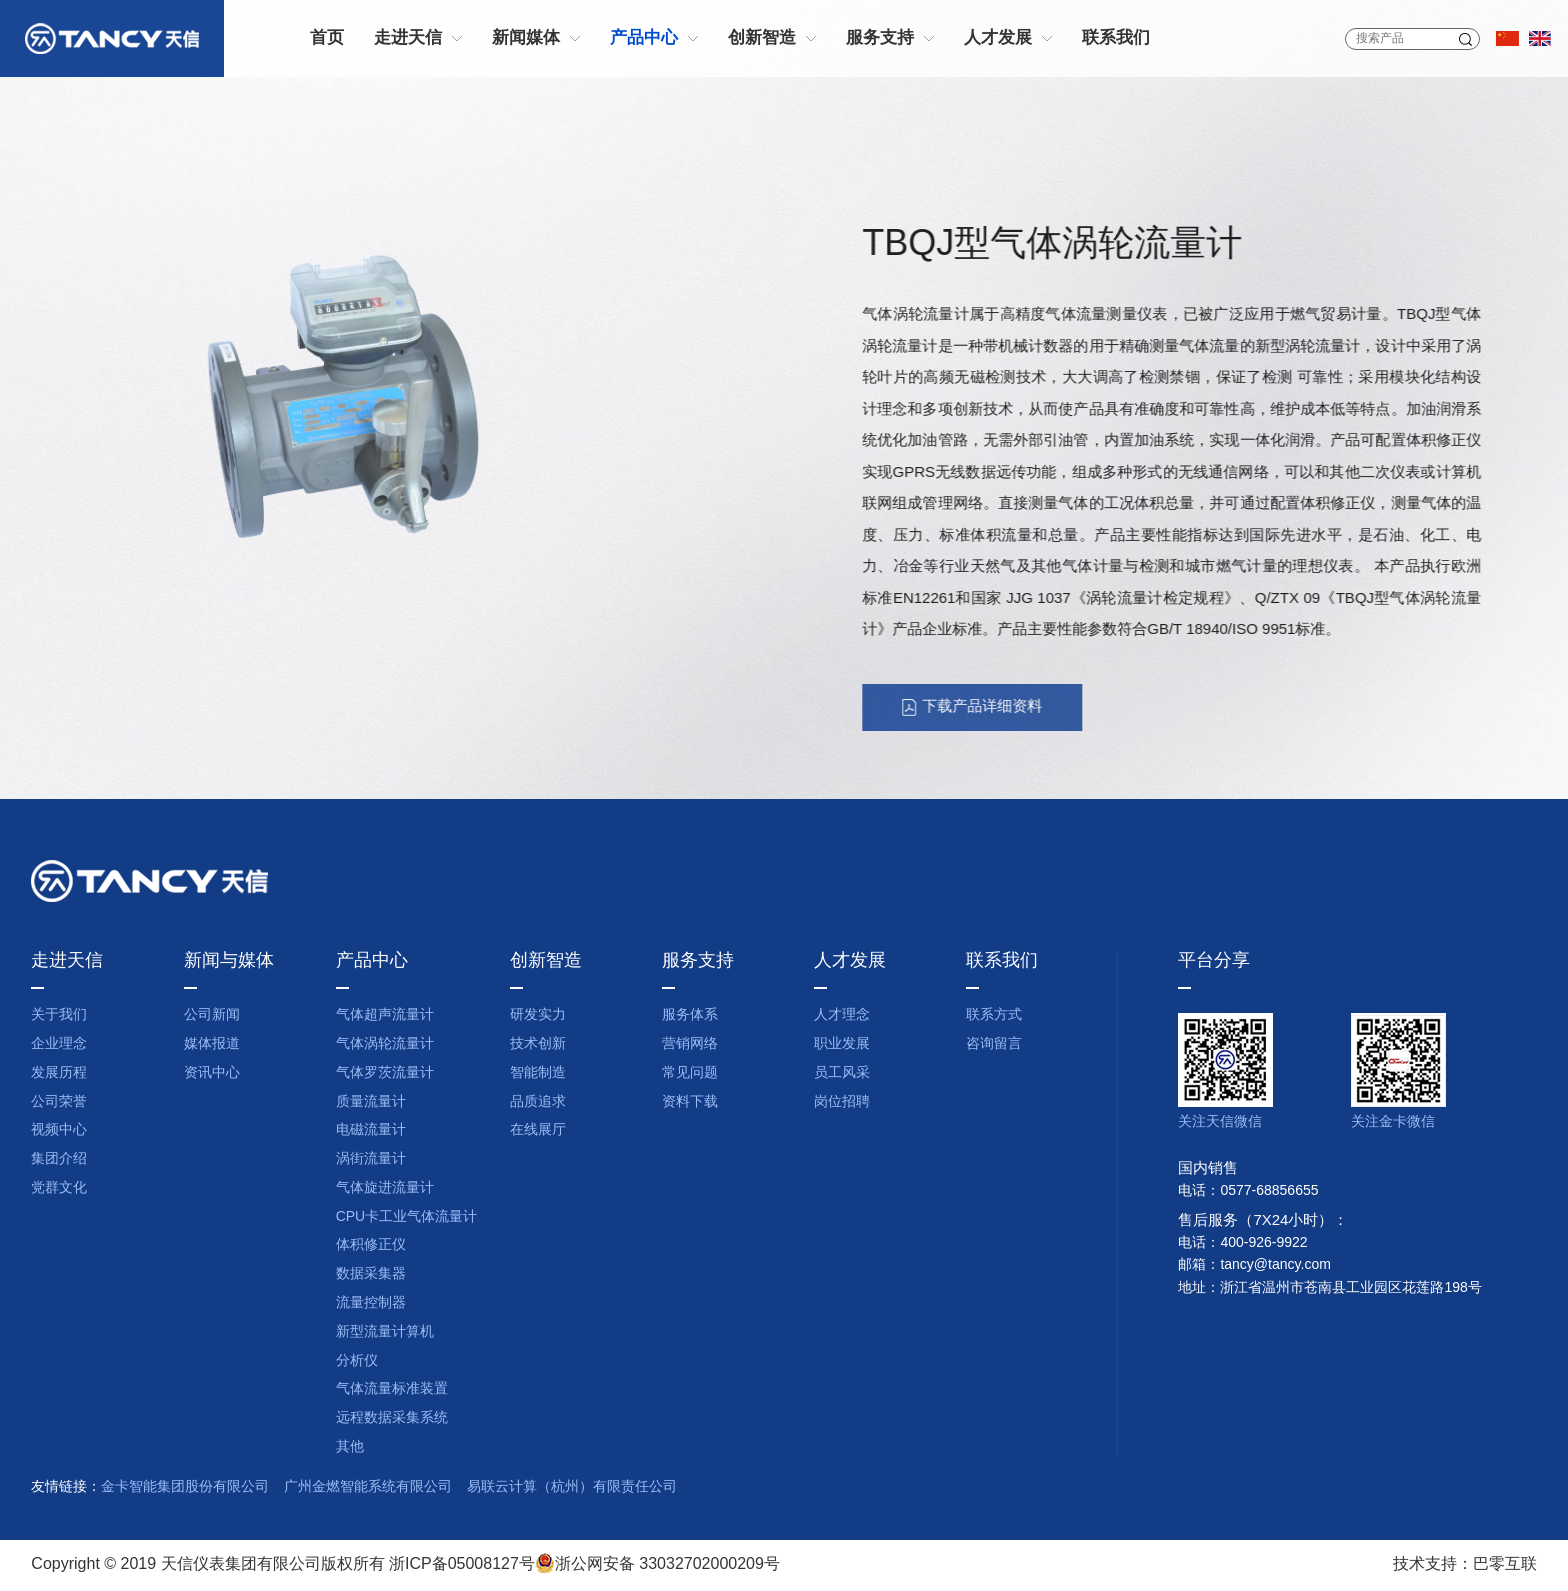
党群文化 (59, 1188)
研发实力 (538, 1015)
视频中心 (59, 1130)
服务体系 (690, 1015)
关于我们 (59, 1015)
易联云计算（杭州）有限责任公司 (572, 1487)
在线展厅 (538, 1130)
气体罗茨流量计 (385, 1073)
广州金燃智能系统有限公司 (368, 1487)
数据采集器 (371, 1274)
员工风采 (842, 1073)
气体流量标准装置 (392, 1389)
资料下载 (690, 1102)
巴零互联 (1505, 1564)
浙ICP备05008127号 (462, 1564)
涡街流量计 (371, 1159)
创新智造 (762, 38)
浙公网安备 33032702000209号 (657, 1564)
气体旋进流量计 (385, 1188)
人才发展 (998, 38)
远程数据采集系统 (392, 1418)
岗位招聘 (842, 1102)
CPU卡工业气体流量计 (407, 1217)
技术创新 (538, 1044)
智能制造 (538, 1073)
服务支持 (880, 38)
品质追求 (538, 1102)
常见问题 (690, 1073)
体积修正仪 (371, 1245)
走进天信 (408, 38)
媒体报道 (212, 1044)
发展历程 (59, 1073)
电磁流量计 (371, 1130)
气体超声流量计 (385, 1015)
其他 (350, 1447)
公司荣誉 (59, 1102)
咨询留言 (994, 1044)
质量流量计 (371, 1102)
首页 (327, 38)
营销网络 (690, 1044)
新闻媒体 (526, 38)
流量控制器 (371, 1303)
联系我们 (1116, 38)
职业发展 (842, 1044)
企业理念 (59, 1044)
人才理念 (842, 1015)
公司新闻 (212, 1015)
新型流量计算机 (385, 1332)
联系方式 (994, 1015)
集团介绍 (59, 1159)
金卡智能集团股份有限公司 (185, 1487)
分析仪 (357, 1361)
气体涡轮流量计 (385, 1044)
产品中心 (644, 38)
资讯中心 (212, 1073)
